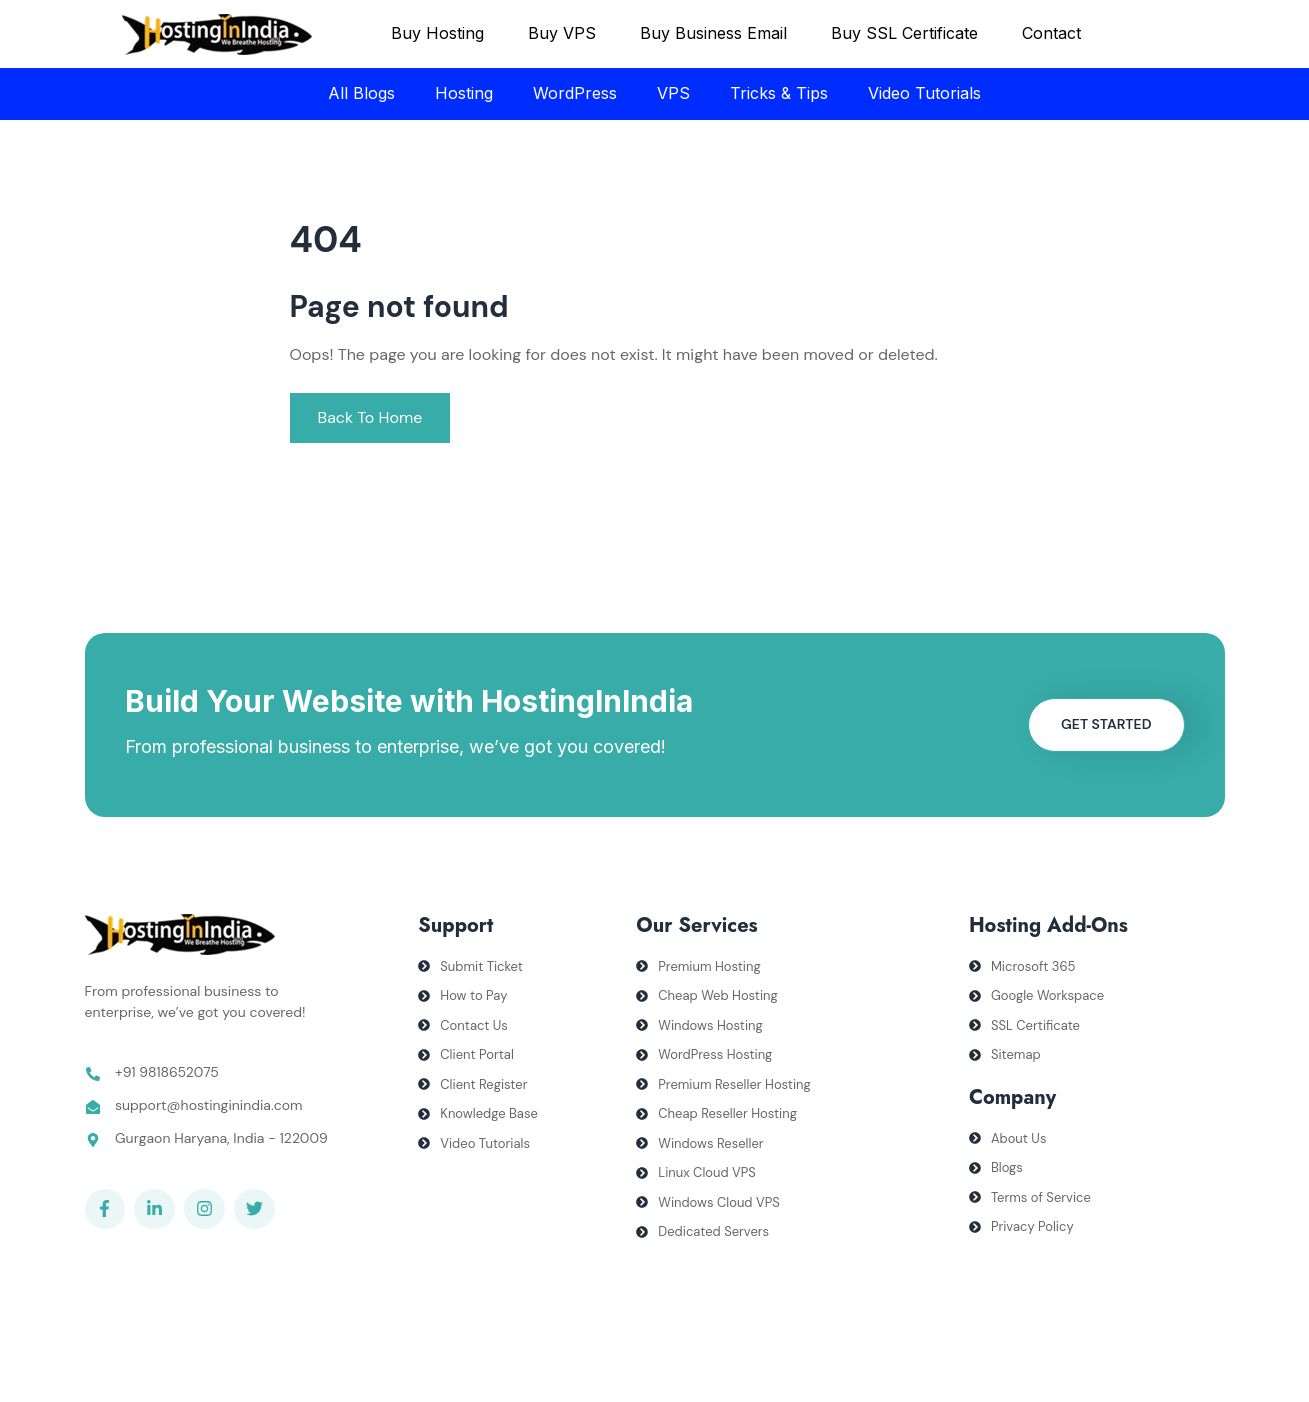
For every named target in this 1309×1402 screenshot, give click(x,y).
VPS (673, 93)
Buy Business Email (713, 33)
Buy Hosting (437, 33)
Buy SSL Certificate (904, 33)
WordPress (575, 93)
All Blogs (361, 93)
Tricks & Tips (779, 93)
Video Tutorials (924, 93)
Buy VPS (562, 33)
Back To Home (370, 417)
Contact (1051, 33)
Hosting (464, 93)
